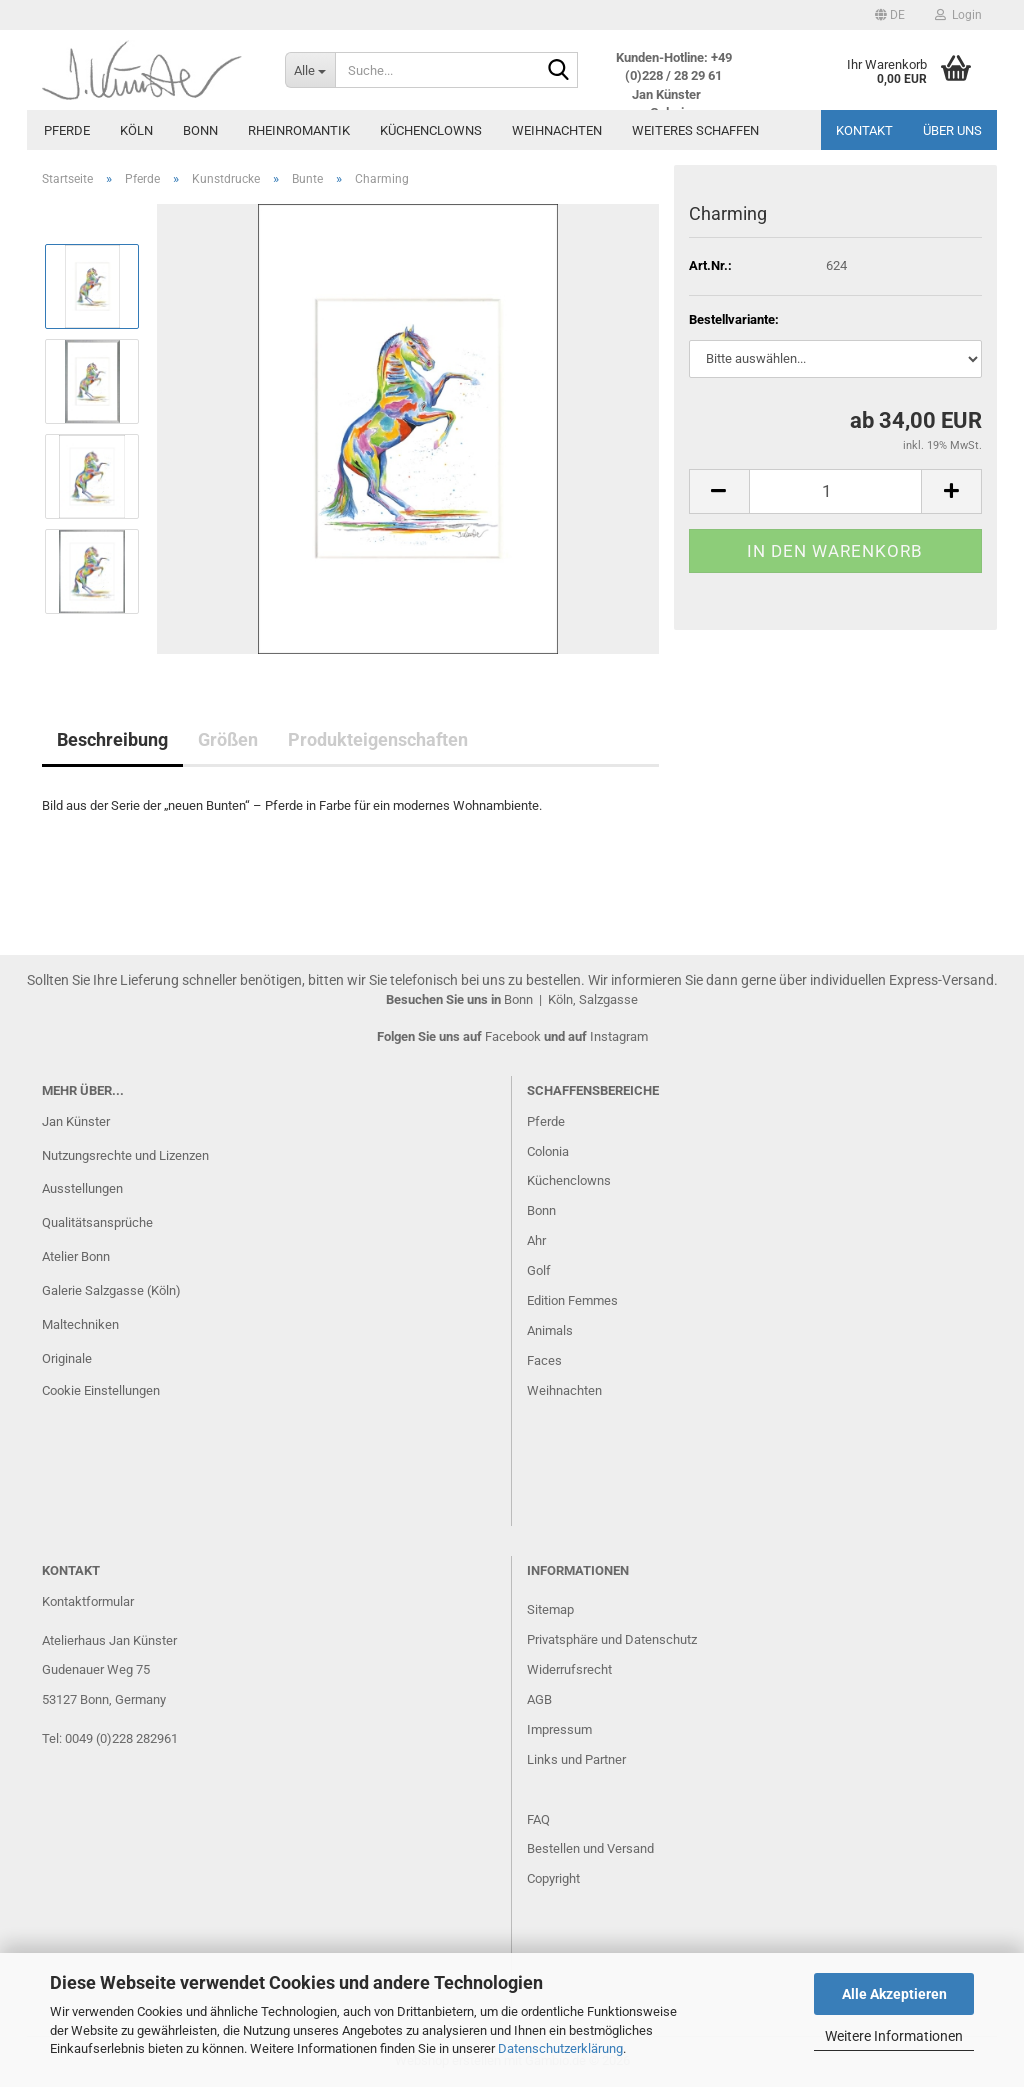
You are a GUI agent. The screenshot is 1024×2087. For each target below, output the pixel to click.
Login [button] (958, 15)
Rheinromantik (299, 130)
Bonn (200, 130)
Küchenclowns (431, 130)
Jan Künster (76, 1121)
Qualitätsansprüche (97, 1222)
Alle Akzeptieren (894, 1994)
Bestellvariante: (734, 319)
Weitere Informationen (894, 2036)
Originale (67, 1358)
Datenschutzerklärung (560, 2048)
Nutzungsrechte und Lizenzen (125, 1155)
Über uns (952, 130)
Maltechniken (80, 1324)
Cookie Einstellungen (101, 1390)
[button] (890, 15)
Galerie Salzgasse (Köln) (111, 1290)
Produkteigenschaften (378, 739)
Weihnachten (557, 130)
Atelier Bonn (76, 1256)
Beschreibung (112, 739)
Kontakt (864, 130)
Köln (136, 130)
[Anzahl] (835, 491)
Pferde (67, 130)
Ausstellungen (82, 1188)
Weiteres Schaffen (695, 130)
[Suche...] (310, 70)
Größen (228, 739)
